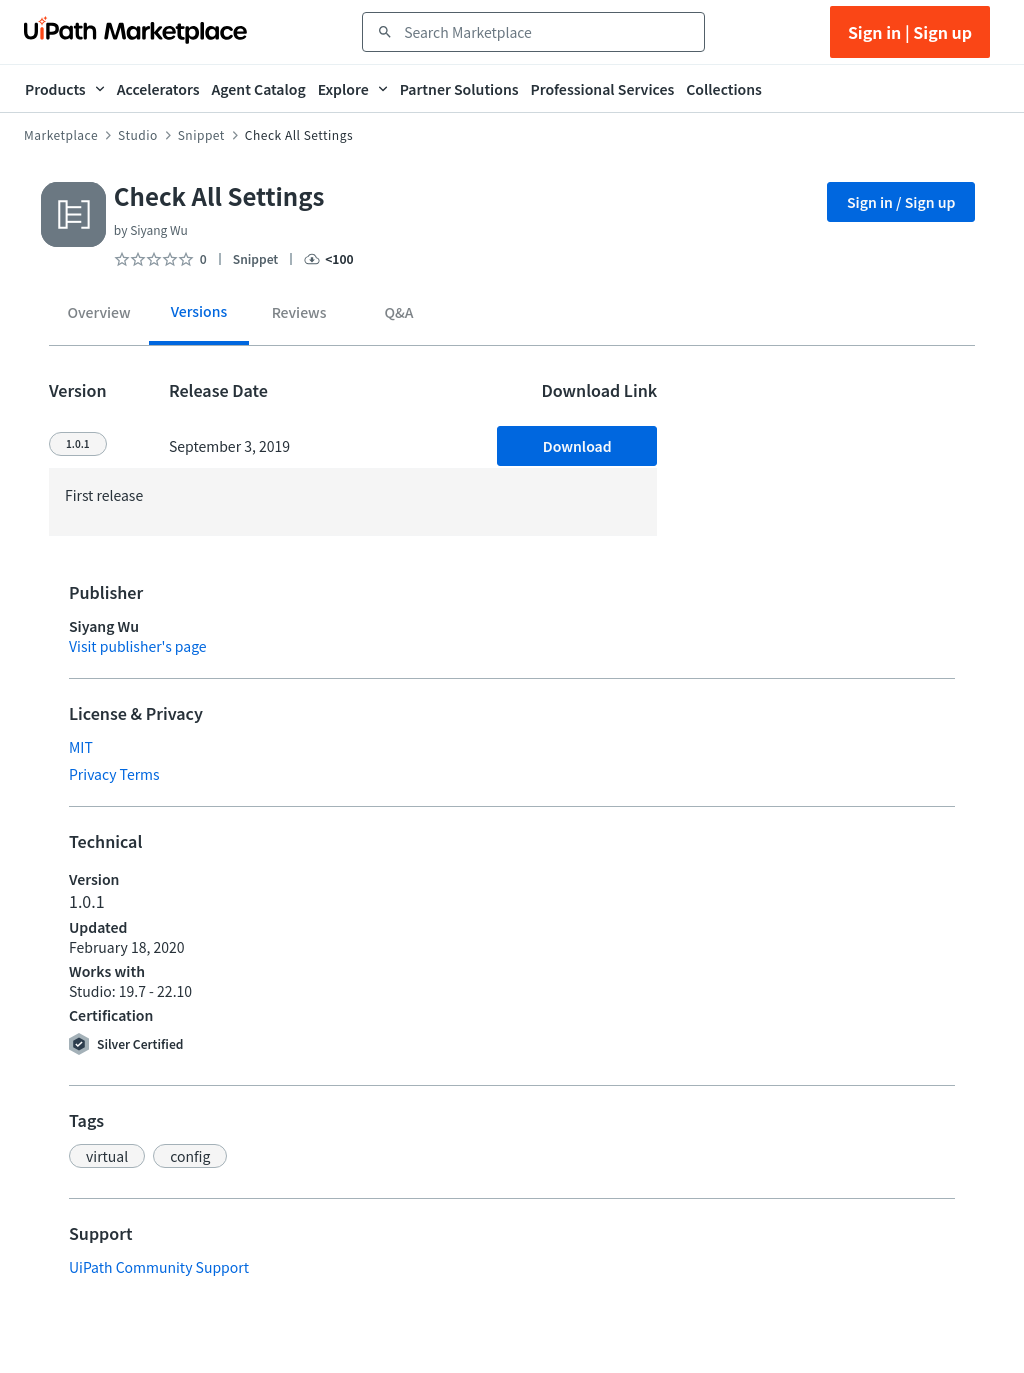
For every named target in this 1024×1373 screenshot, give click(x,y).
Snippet (201, 135)
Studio (138, 135)
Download (577, 446)
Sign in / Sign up (901, 202)
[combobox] (547, 32)
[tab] (99, 316)
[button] (107, 1156)
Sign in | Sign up (910, 32)
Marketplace (61, 135)
